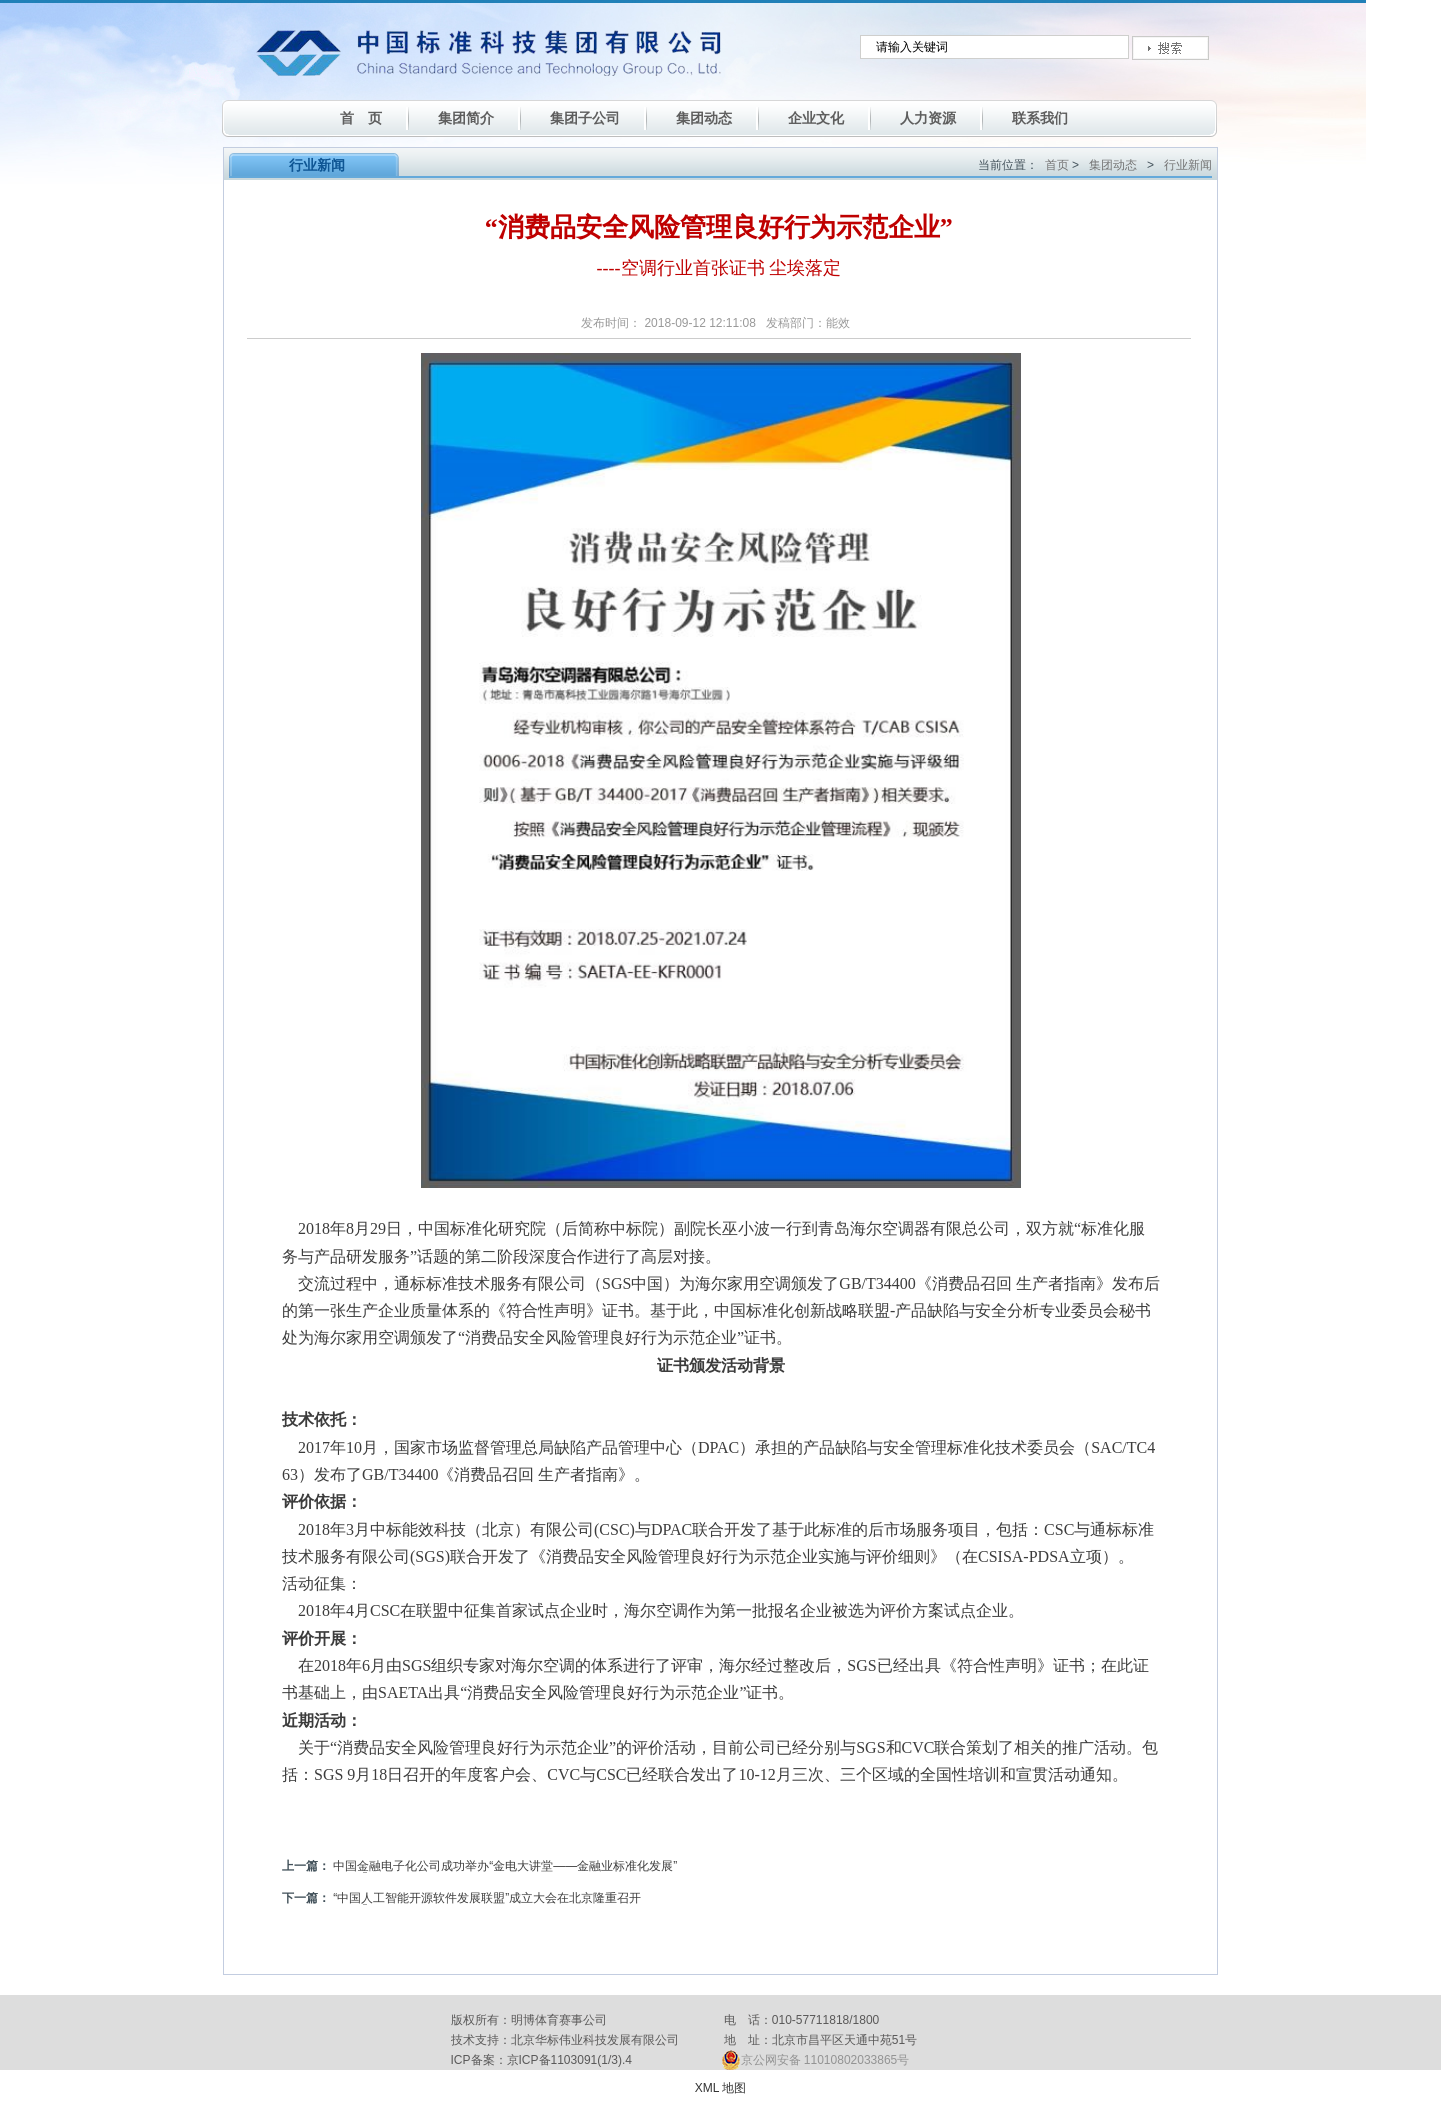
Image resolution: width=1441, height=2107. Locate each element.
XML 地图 (721, 2088)
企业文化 (816, 118)
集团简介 (466, 118)
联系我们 (1040, 118)
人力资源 (928, 118)
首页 (1057, 165)
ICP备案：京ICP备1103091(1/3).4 (541, 2060)
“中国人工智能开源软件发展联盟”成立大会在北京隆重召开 (487, 1898)
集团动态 (704, 118)
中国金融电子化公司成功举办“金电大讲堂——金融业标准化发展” (505, 1866)
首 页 (361, 118)
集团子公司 (585, 118)
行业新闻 (1188, 165)
